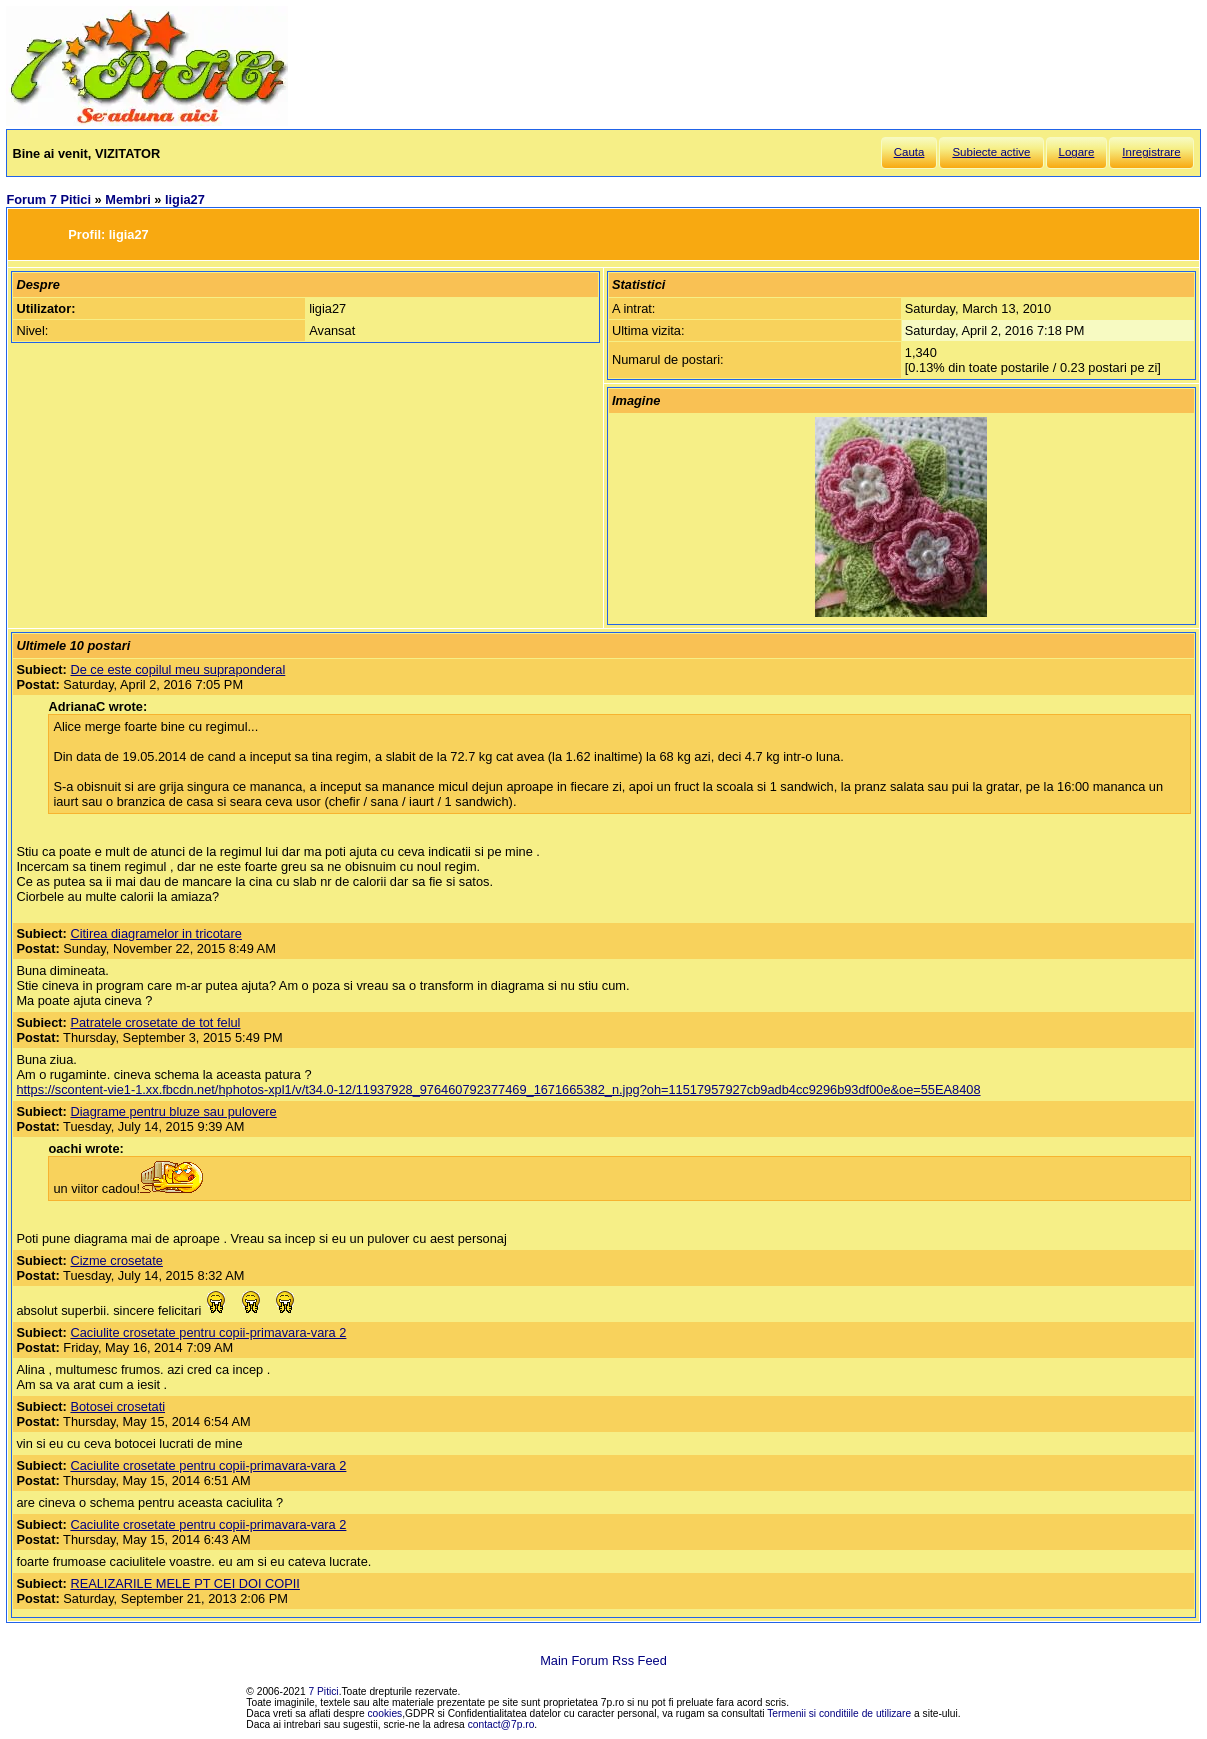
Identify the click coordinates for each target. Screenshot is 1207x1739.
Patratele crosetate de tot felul (155, 1022)
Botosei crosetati (117, 1406)
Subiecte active (991, 152)
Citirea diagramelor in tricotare (155, 933)
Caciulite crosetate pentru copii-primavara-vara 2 (208, 1332)
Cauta (909, 152)
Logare (1077, 152)
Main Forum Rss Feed (603, 1660)
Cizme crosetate (116, 1260)
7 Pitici (324, 1691)
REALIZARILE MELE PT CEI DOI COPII (184, 1583)
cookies (385, 1713)
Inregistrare (1151, 152)
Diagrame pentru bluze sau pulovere (173, 1111)
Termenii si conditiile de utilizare (839, 1713)
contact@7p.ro (501, 1724)
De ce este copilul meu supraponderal (177, 669)
